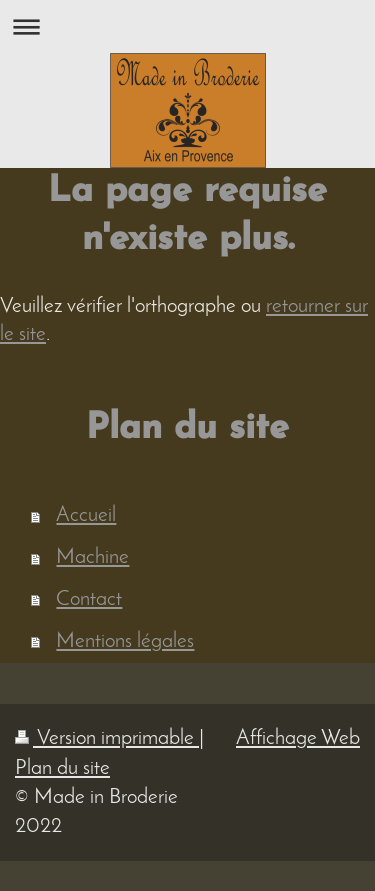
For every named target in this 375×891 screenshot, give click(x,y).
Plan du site (62, 768)
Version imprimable (107, 738)
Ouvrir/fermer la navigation (187, 26)
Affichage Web (298, 738)
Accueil (86, 515)
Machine (92, 557)
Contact (89, 599)
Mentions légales (125, 641)
